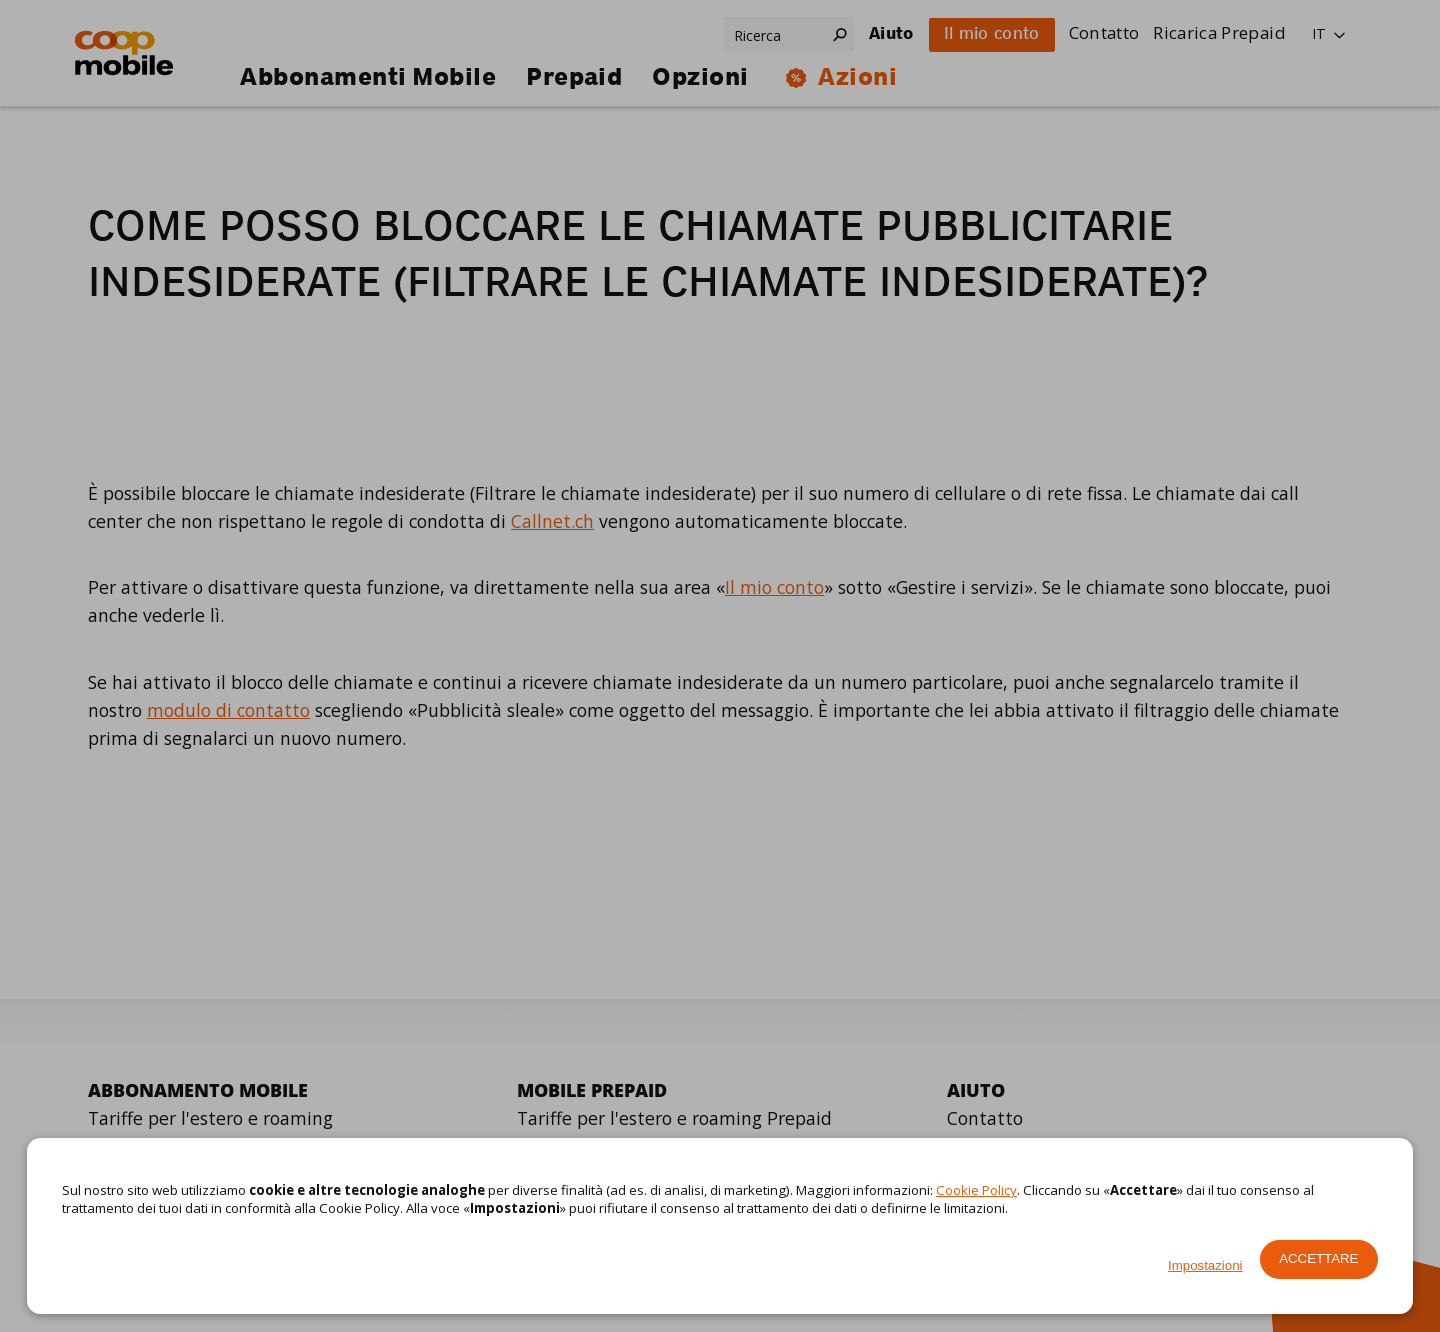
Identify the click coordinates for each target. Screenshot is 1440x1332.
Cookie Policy (976, 1190)
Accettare (1318, 1258)
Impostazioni (1205, 1265)
